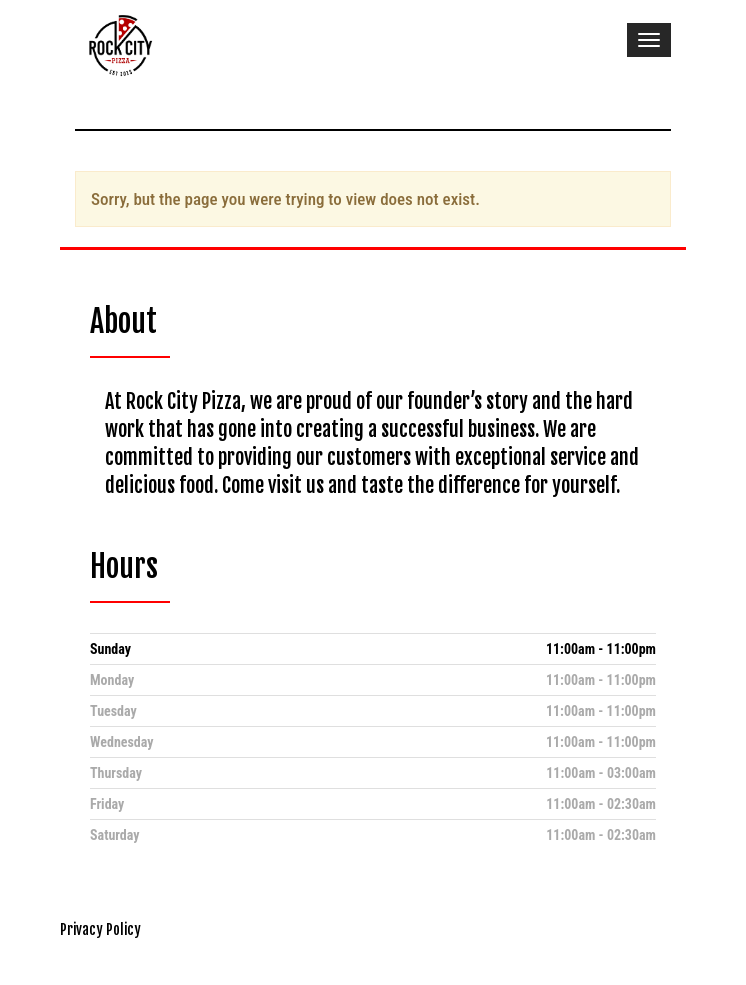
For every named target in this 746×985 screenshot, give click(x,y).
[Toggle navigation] (649, 40)
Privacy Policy (100, 929)
